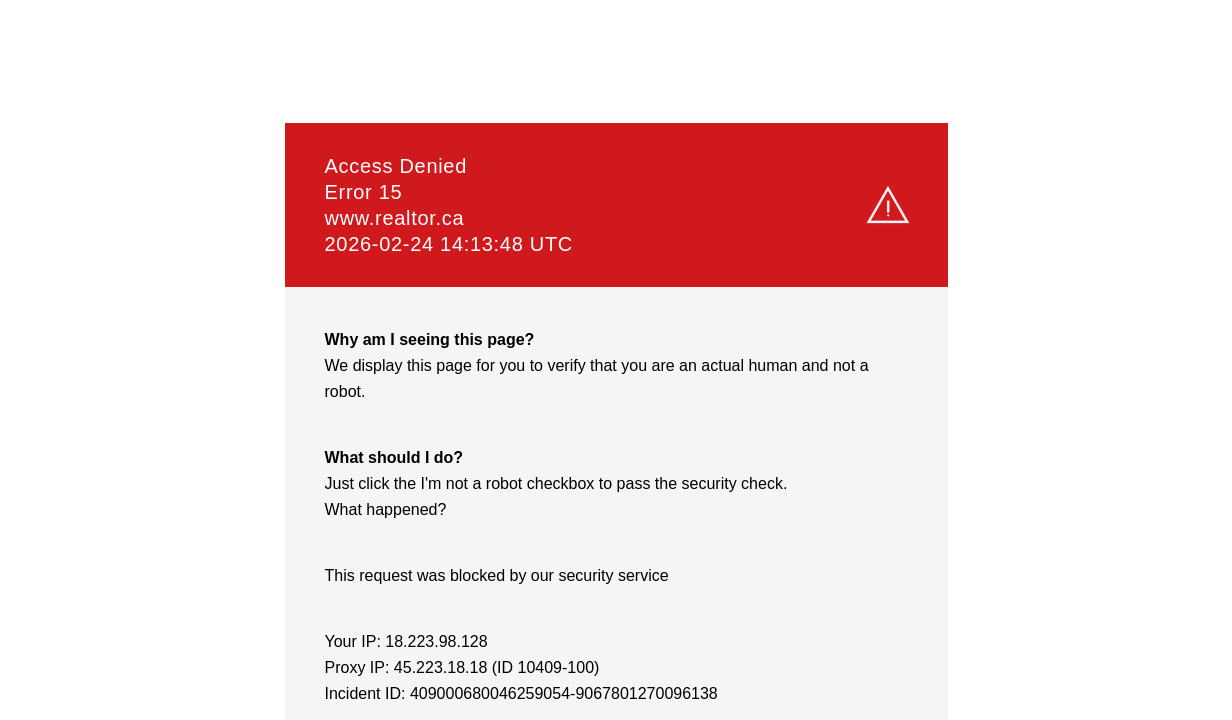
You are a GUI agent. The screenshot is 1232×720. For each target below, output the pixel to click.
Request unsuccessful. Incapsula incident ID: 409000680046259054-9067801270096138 (616, 360)
